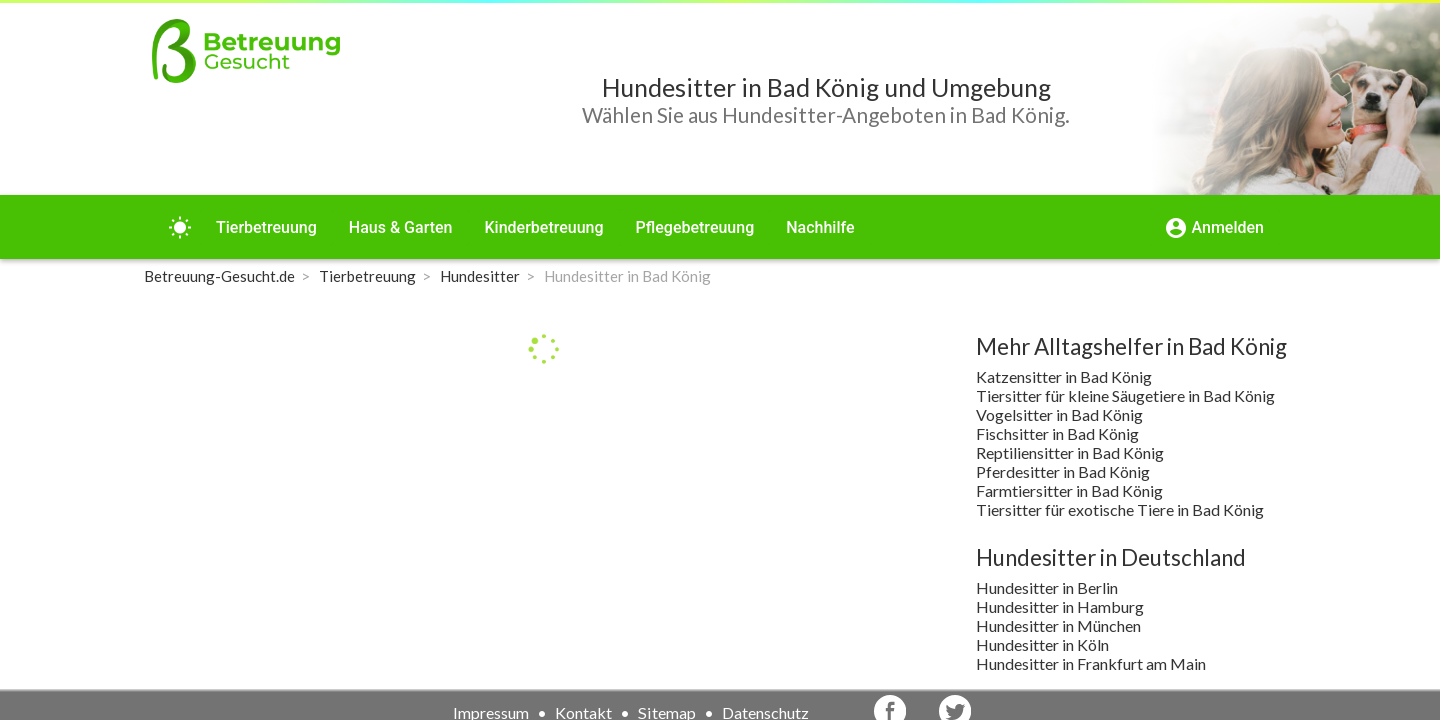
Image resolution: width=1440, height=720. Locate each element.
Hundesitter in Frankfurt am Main (1091, 663)
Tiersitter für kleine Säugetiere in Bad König (1125, 395)
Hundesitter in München (1058, 625)
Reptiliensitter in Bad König (1070, 452)
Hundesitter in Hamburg (1060, 606)
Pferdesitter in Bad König (1063, 471)
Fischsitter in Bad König (1057, 433)
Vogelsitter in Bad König (1059, 414)
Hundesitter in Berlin (1047, 587)
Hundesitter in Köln (1042, 644)
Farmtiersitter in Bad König (1069, 490)
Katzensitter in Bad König (1064, 376)
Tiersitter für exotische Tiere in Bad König (1120, 509)
